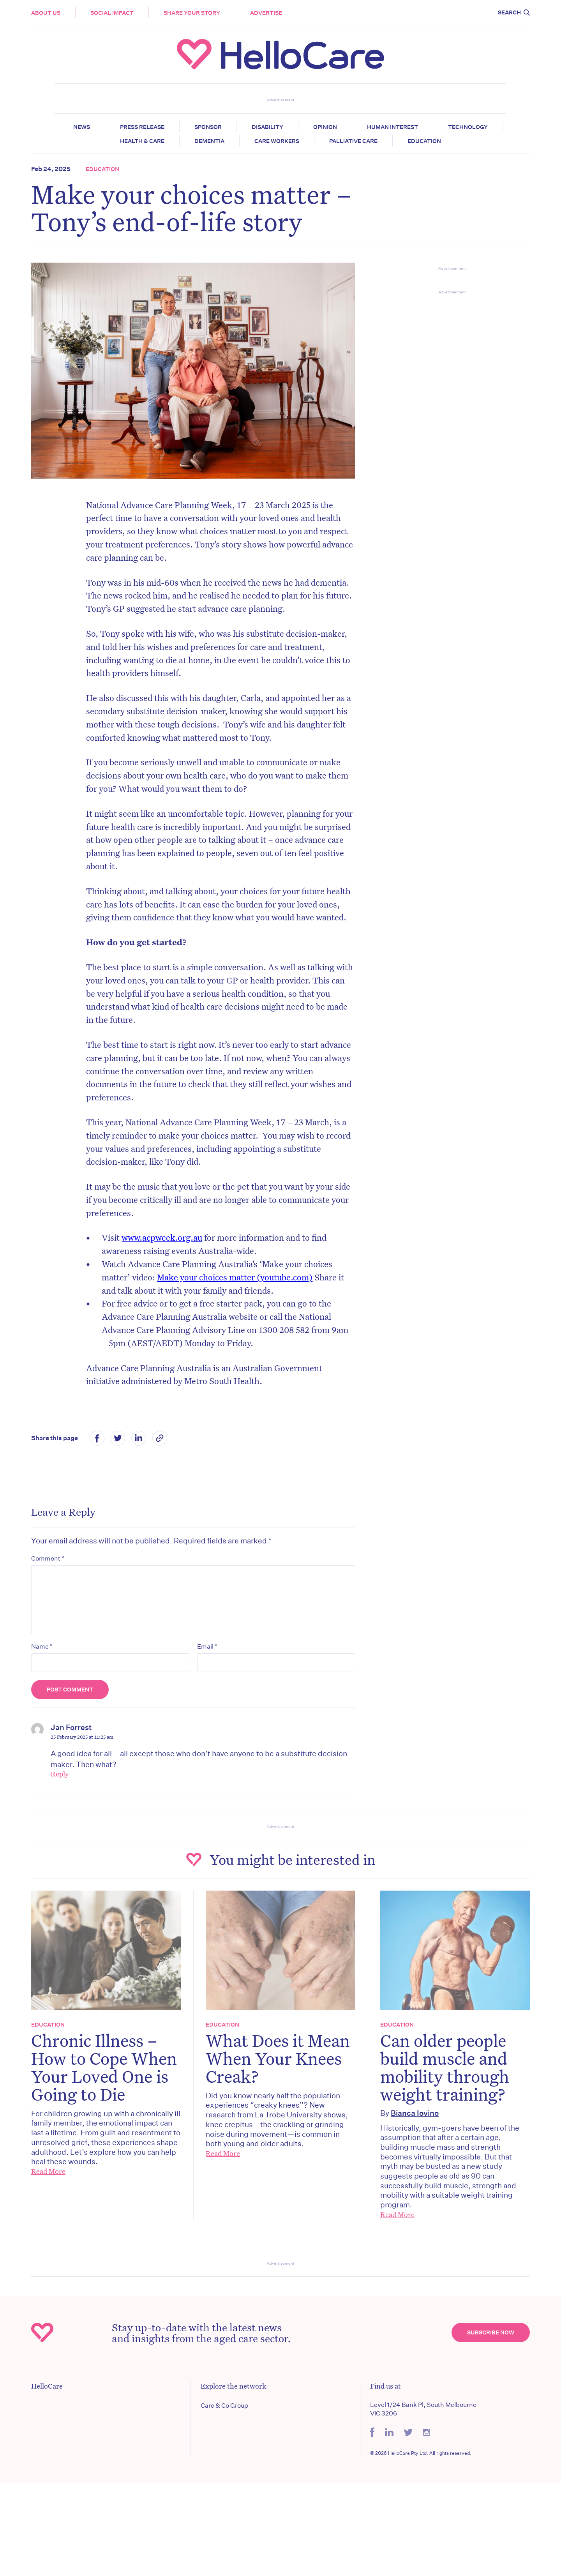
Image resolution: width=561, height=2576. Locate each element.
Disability (267, 127)
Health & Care (142, 141)
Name (42, 1646)
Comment (47, 1558)
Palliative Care (353, 141)
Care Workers (276, 141)
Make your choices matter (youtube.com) (234, 1276)
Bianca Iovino (415, 2112)
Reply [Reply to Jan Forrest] (60, 1773)
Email (207, 1646)
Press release (142, 127)
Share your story (192, 12)
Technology (468, 127)
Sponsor (208, 127)
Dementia (209, 141)
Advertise (266, 12)
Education (424, 141)
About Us (45, 12)
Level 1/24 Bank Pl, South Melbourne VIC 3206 (423, 2409)
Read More (48, 2171)
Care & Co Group (224, 2405)
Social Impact (112, 12)
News (81, 127)
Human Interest (392, 127)
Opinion (325, 127)
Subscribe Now (490, 2332)
